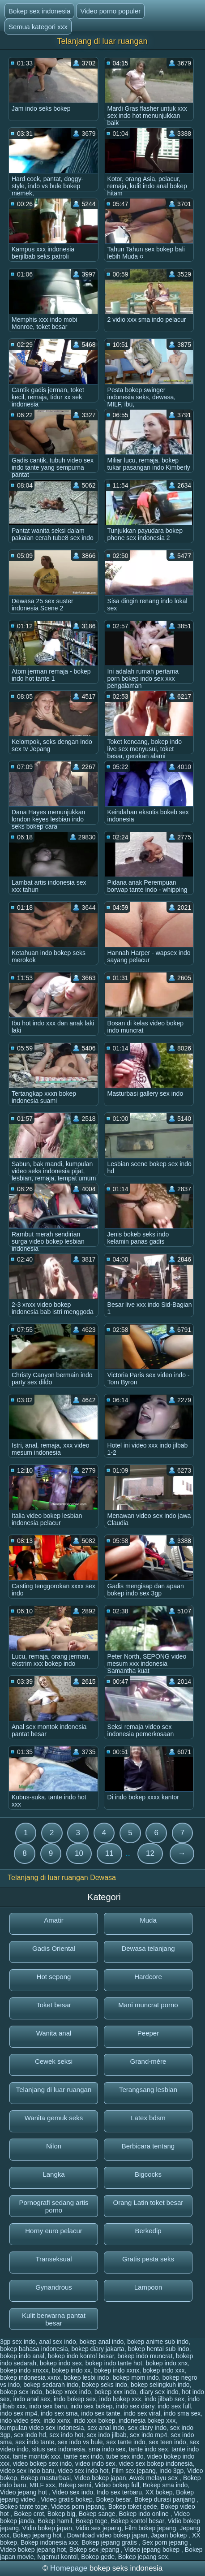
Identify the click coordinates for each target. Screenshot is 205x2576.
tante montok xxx (36, 2456)
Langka (53, 2174)
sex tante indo (125, 2442)
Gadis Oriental (53, 1948)
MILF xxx (42, 2485)
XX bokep (159, 2492)
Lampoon (148, 2287)
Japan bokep (169, 2535)
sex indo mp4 (148, 2434)
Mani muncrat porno (148, 2005)
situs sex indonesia (58, 2449)
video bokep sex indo (42, 2463)
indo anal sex (32, 2399)
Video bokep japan (100, 2477)
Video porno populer (110, 11)
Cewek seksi (54, 2061)
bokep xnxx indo (68, 2391)
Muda (148, 1920)
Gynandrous (53, 2287)
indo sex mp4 (18, 2413)
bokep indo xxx (163, 2370)
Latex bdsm (148, 2118)
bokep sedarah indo (50, 2384)
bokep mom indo (135, 2377)
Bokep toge (91, 2520)
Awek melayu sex (154, 2477)
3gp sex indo (17, 2341)
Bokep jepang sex (143, 2556)
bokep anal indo (101, 2341)
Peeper (148, 2033)
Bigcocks (148, 2174)
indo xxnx (56, 2420)
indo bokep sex (75, 2399)
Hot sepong (54, 1976)
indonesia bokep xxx (147, 2420)
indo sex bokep (91, 2406)
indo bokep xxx (120, 2399)
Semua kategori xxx (38, 26)
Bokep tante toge (23, 2506)
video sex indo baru (27, 2470)
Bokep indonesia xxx (49, 2542)
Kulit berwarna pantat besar (53, 2319)
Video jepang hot (24, 2492)
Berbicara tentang (148, 2146)
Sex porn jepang (166, 2542)
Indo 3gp (171, 2470)
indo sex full (174, 2406)
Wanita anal (54, 2033)
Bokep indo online (144, 2513)
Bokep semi (75, 2485)
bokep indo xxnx (116, 2370)
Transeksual (53, 2259)
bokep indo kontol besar (81, 2356)
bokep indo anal (22, 2356)
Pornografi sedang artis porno (53, 2206)
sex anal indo (105, 2427)
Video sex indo (73, 2492)
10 (79, 1853)
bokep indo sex (61, 2363)
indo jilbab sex (164, 2399)
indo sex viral (142, 2413)
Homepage (68, 2568)
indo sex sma (59, 2413)
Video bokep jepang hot (33, 2549)
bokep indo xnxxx (24, 2370)
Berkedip (148, 2231)
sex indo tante (34, 2442)
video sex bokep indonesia (155, 2463)
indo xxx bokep (94, 2420)
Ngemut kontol (57, 2556)
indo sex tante (100, 2413)
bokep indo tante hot (113, 2363)
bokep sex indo (21, 2391)
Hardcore (148, 1976)
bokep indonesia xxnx (30, 2377)
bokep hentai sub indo (158, 2348)
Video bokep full (117, 2485)
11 (109, 1853)
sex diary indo (147, 2427)
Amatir (53, 1920)
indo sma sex (182, 2413)
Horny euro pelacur (53, 2231)
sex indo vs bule (80, 2442)
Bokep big (61, 2513)
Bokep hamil (55, 2520)
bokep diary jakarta (98, 2348)
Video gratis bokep (67, 2499)
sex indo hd (30, 2434)
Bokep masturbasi (46, 2477)
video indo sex (95, 2463)
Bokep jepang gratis (110, 2542)
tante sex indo (83, 2456)
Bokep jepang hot (38, 2535)
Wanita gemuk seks (54, 2118)
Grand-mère (148, 2061)
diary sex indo (159, 2391)
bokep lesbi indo (86, 2377)
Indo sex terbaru (119, 2492)
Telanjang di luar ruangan (53, 2089)
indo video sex (20, 2420)
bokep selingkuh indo (160, 2384)
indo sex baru (48, 2406)
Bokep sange (97, 2513)
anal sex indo (57, 2341)
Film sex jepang (134, 2470)
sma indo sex (107, 2449)
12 (150, 1853)
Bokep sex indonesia (39, 11)
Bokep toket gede (132, 2506)
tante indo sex (148, 2449)
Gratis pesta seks (148, 2259)
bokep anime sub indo (157, 2341)
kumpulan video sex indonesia (42, 2427)
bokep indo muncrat (144, 2356)
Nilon (53, 2146)
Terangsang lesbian (148, 2089)
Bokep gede (98, 2556)
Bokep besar (113, 2499)
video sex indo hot (83, 2470)
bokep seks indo (104, 2384)
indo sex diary (135, 2406)
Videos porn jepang (78, 2506)
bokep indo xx (71, 2370)
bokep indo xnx (166, 2363)
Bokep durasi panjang (165, 2499)
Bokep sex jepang (95, 2549)
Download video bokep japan (107, 2535)
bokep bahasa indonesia (34, 2348)
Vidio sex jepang (98, 2528)
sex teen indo (167, 2442)
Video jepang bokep (152, 2549)
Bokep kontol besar (137, 2520)
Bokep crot (29, 2513)
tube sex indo (124, 2456)
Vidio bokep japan (47, 2528)
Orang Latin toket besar (148, 2202)
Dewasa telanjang (148, 1948)
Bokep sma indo (165, 2485)
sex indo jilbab (107, 2434)
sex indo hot (67, 2434)
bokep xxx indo (115, 2391)
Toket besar (53, 2005)
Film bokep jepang (150, 2528)
